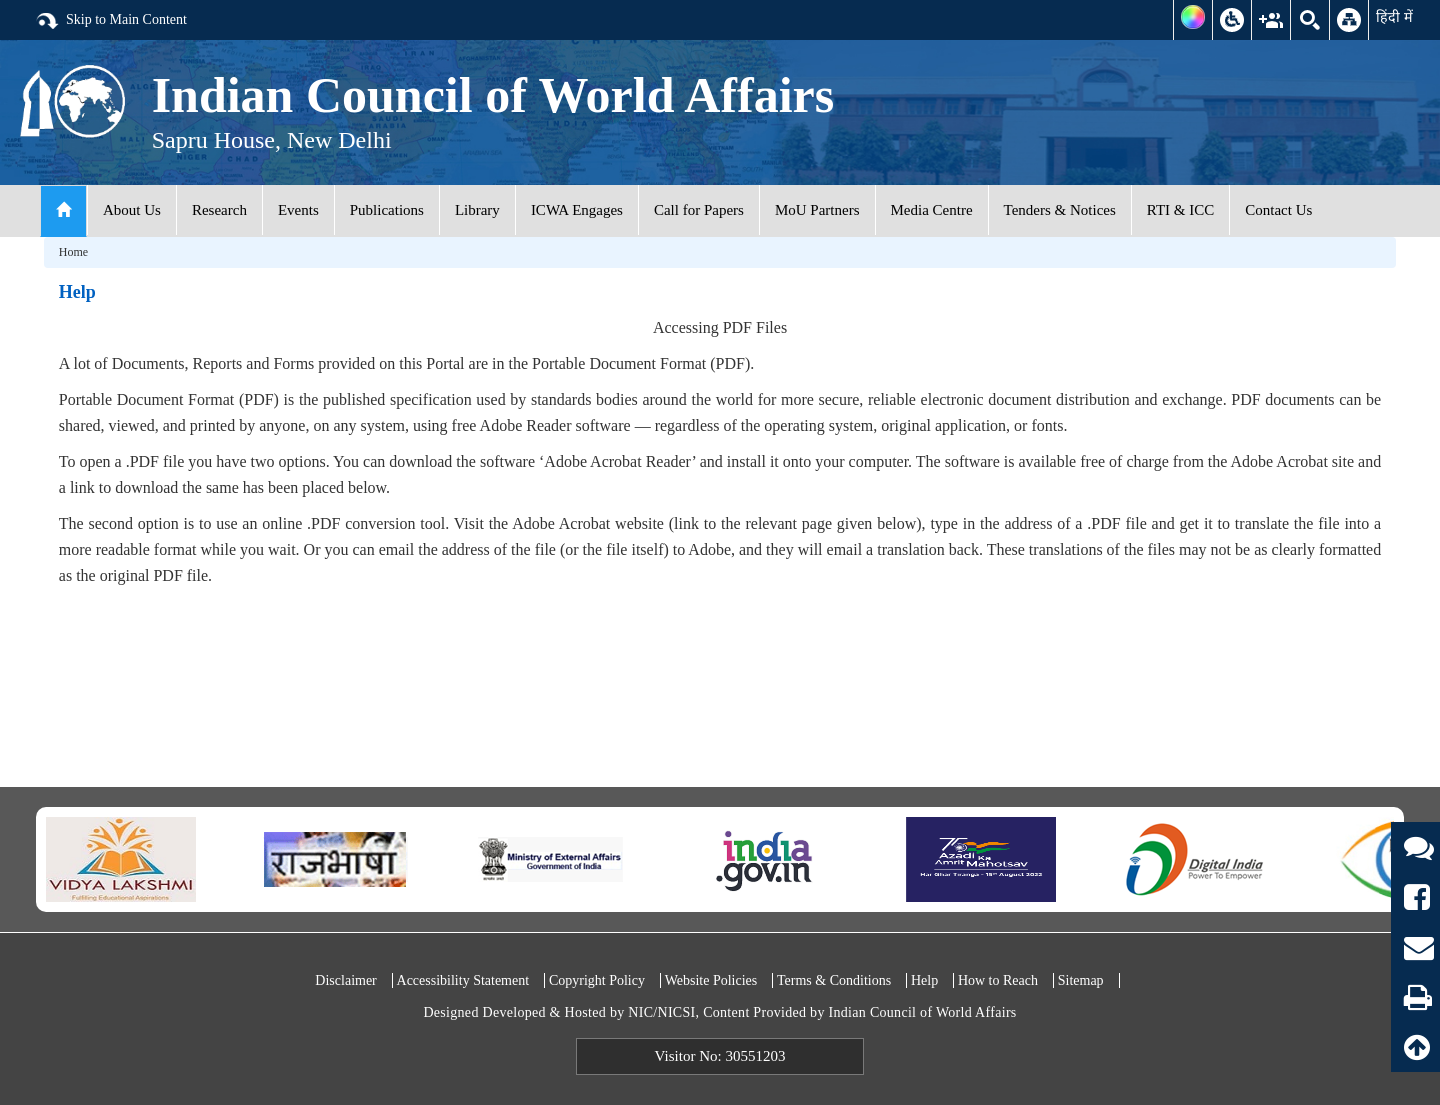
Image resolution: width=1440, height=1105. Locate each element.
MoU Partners (817, 210)
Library (477, 210)
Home (73, 252)
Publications (387, 210)
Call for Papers (699, 210)
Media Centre (932, 210)
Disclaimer (345, 980)
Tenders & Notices (1060, 210)
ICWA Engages (577, 210)
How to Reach (998, 980)
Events (298, 210)
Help (924, 980)
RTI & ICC (1180, 210)
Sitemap (1081, 980)
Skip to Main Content (111, 21)
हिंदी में (1394, 17)
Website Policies (711, 980)
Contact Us (1278, 210)
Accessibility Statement (463, 980)
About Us (132, 210)
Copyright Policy (597, 980)
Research (219, 210)
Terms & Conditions (834, 980)
